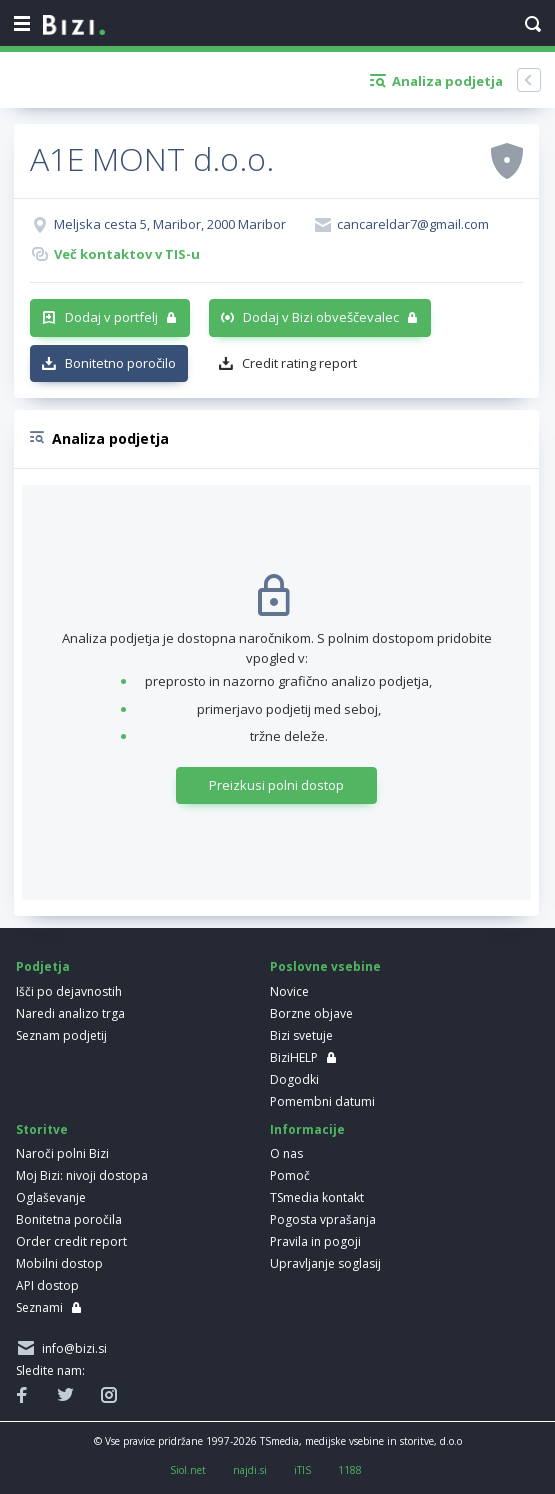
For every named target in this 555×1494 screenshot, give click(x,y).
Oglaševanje (51, 1197)
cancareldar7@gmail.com (413, 224)
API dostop (47, 1285)
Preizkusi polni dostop (276, 785)
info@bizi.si (71, 1348)
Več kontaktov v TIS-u (127, 254)
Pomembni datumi (322, 1101)
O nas (286, 1153)
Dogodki (294, 1079)
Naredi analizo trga (70, 1013)
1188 (350, 1470)
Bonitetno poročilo (120, 363)
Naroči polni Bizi (62, 1153)
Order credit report (71, 1241)
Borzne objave (311, 1013)
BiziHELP (294, 1057)
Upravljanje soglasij (325, 1263)
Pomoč (290, 1175)
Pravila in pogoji (315, 1241)
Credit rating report (299, 363)
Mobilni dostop (59, 1263)
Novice (289, 991)
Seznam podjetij (61, 1035)
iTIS (302, 1470)
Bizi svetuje (301, 1035)
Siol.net (188, 1470)
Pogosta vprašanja (323, 1219)
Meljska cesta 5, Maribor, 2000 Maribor (170, 224)
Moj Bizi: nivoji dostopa (82, 1175)
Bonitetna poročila (69, 1219)
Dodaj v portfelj (111, 317)
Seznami (39, 1307)
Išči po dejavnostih (69, 991)
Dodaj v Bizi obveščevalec (321, 317)
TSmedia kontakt (317, 1197)
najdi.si (250, 1470)
